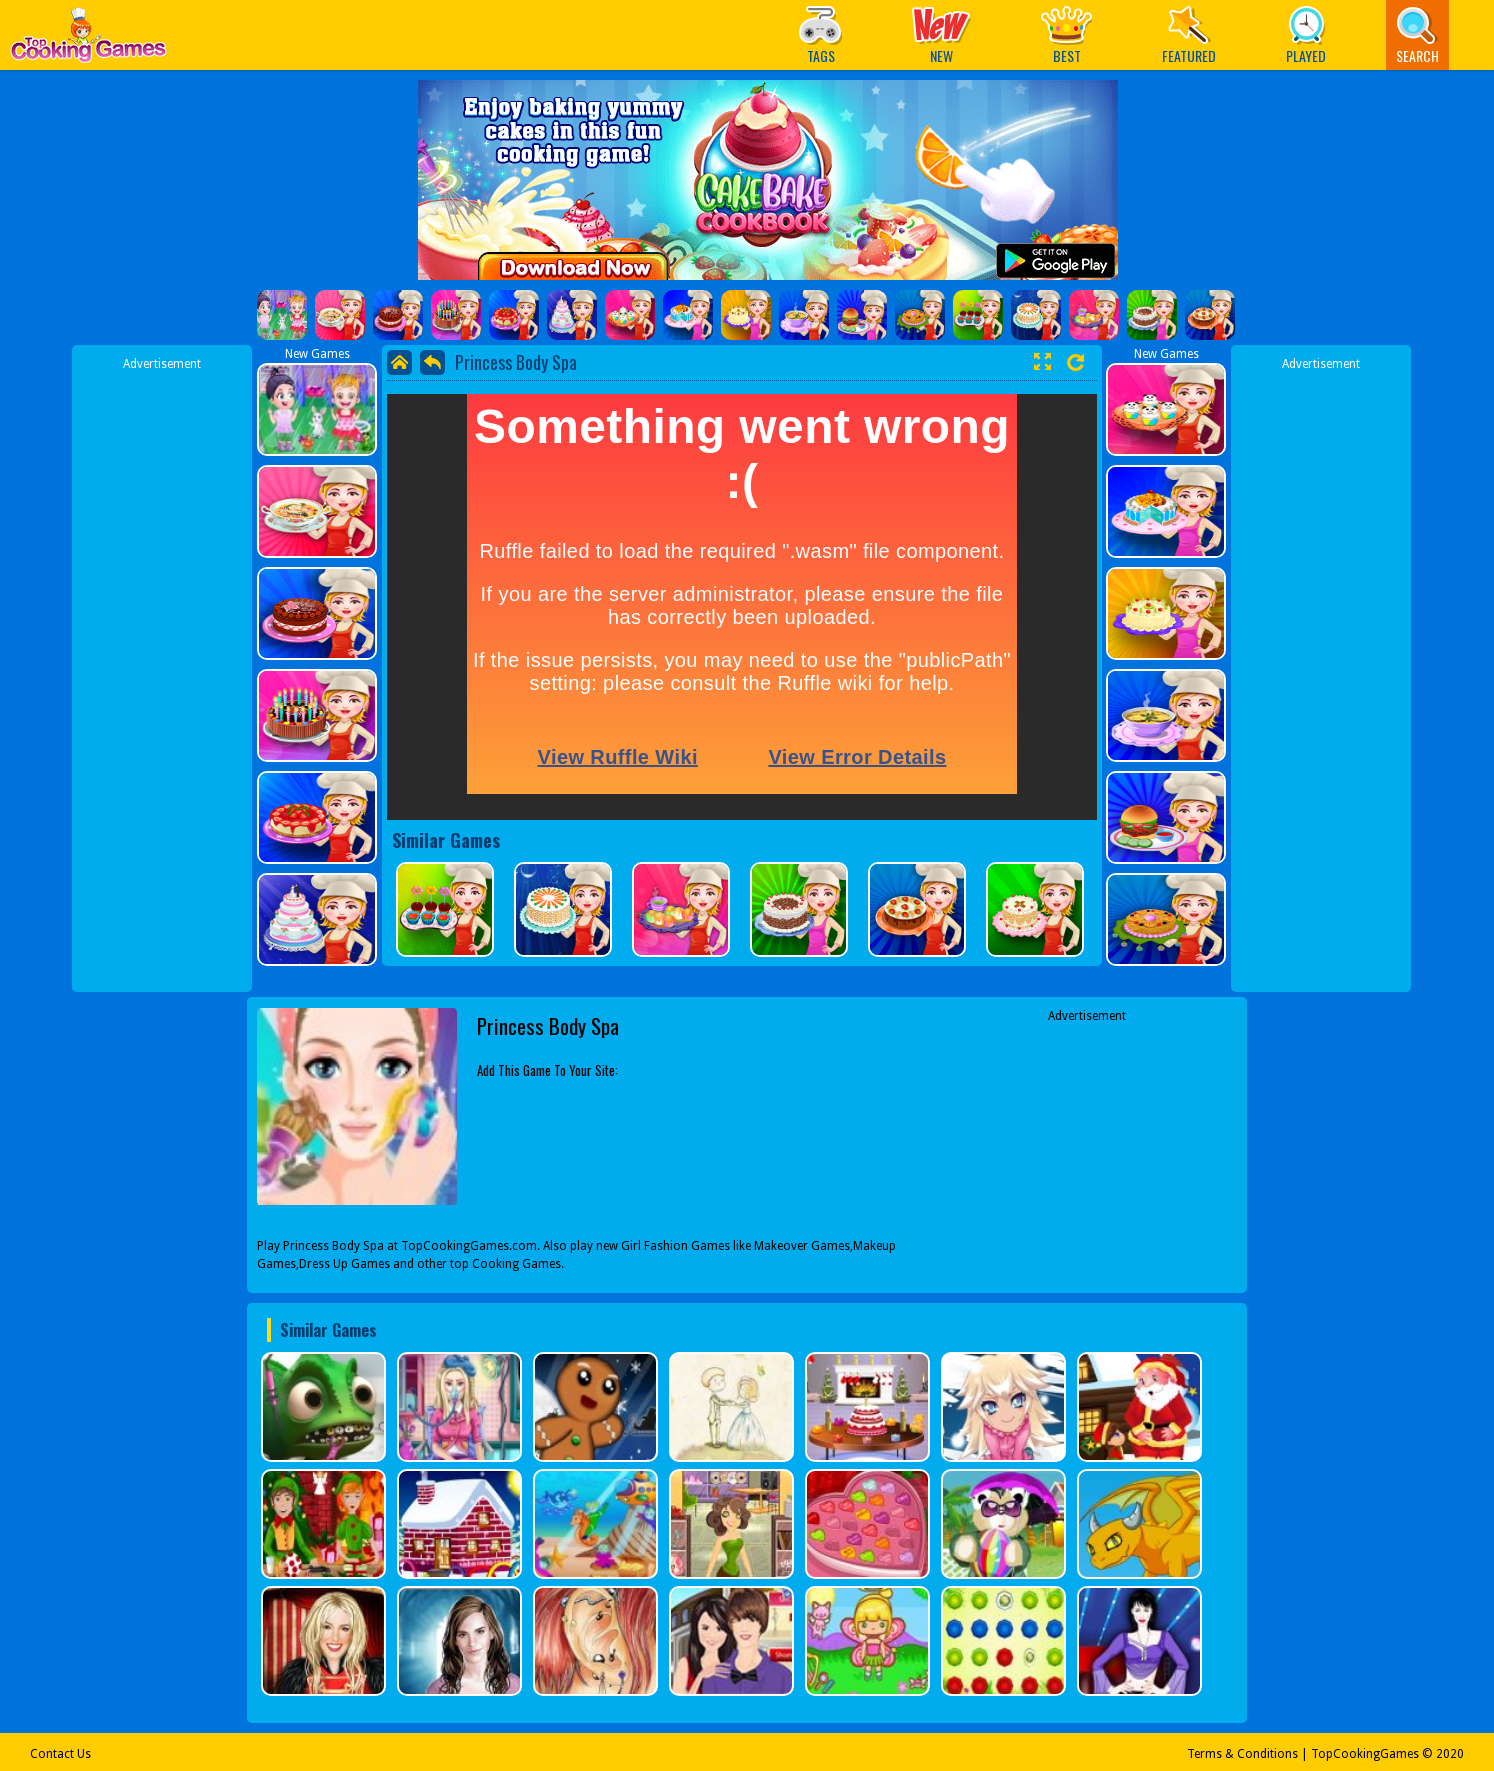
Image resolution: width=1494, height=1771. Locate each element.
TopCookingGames (1365, 1754)
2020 (1450, 1754)
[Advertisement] (162, 673)
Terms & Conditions (1242, 1754)
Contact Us (60, 1754)
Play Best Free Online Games (88, 40)
